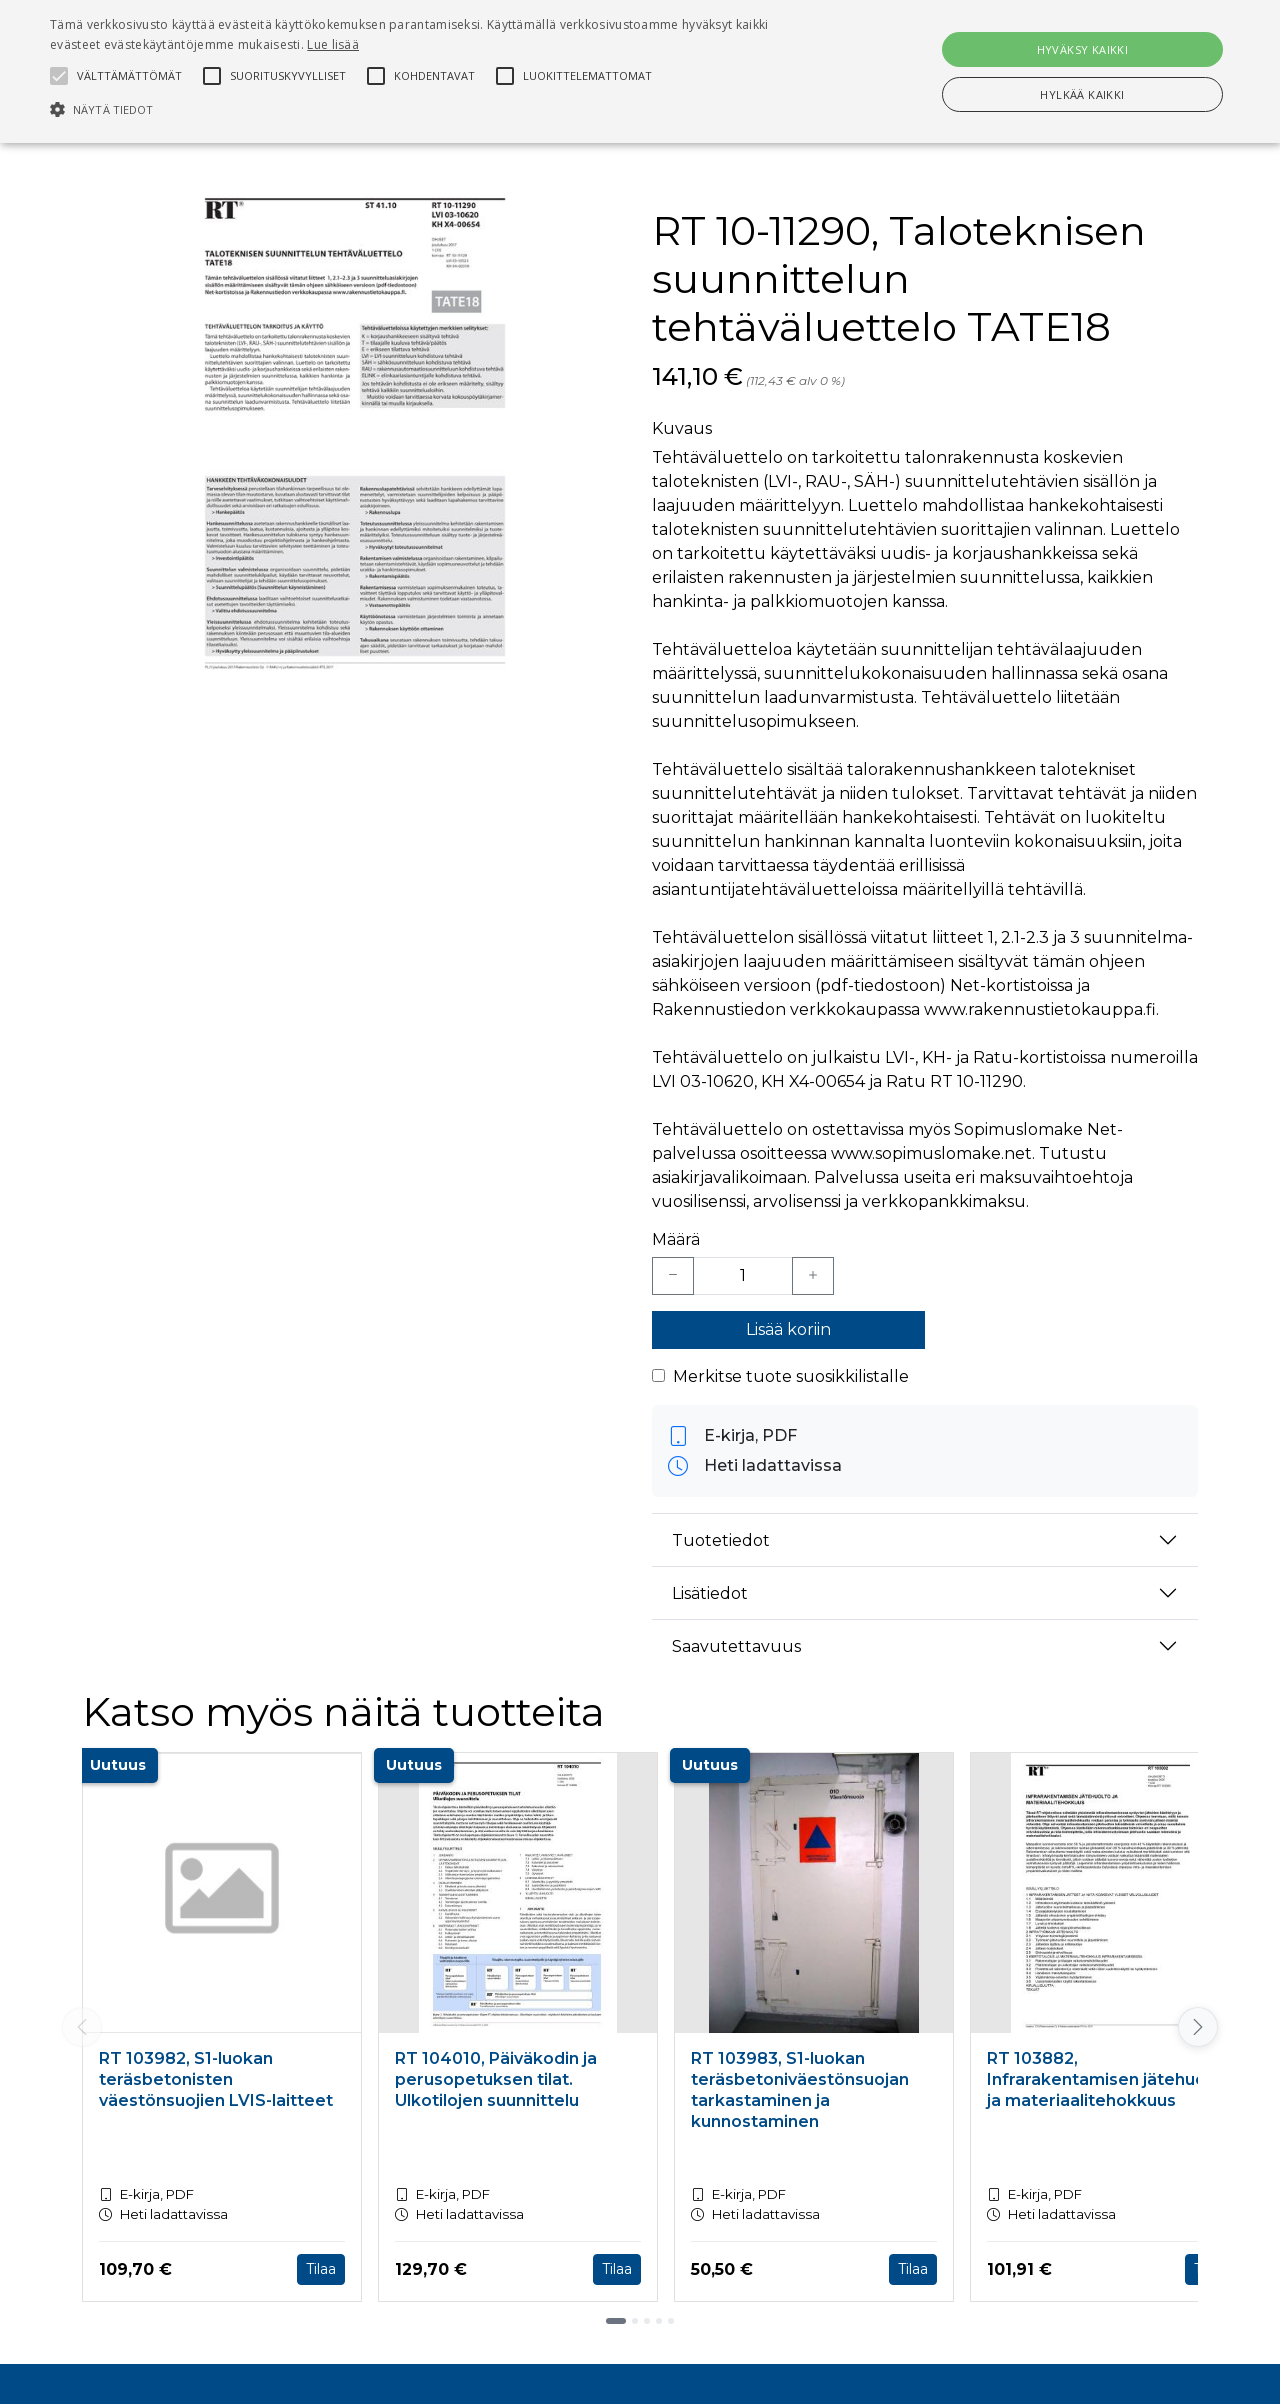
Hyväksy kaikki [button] (1083, 49)
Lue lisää (333, 44)
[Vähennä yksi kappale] (673, 1276)
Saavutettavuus (736, 1646)
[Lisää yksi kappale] (813, 1276)
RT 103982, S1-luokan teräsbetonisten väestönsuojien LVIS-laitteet (216, 2079)
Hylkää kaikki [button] (1082, 94)
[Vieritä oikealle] (1198, 2027)
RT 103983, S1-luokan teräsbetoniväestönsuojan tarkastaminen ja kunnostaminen (800, 2089)
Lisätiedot (710, 1593)
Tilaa (321, 2269)
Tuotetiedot (721, 1540)
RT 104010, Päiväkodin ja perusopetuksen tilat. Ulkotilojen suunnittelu (496, 2079)
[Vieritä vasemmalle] (82, 2027)
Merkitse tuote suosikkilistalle (791, 1376)
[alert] (640, 71)
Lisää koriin (788, 1329)
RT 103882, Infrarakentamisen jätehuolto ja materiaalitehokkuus (1107, 2079)
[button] (433, 109)
